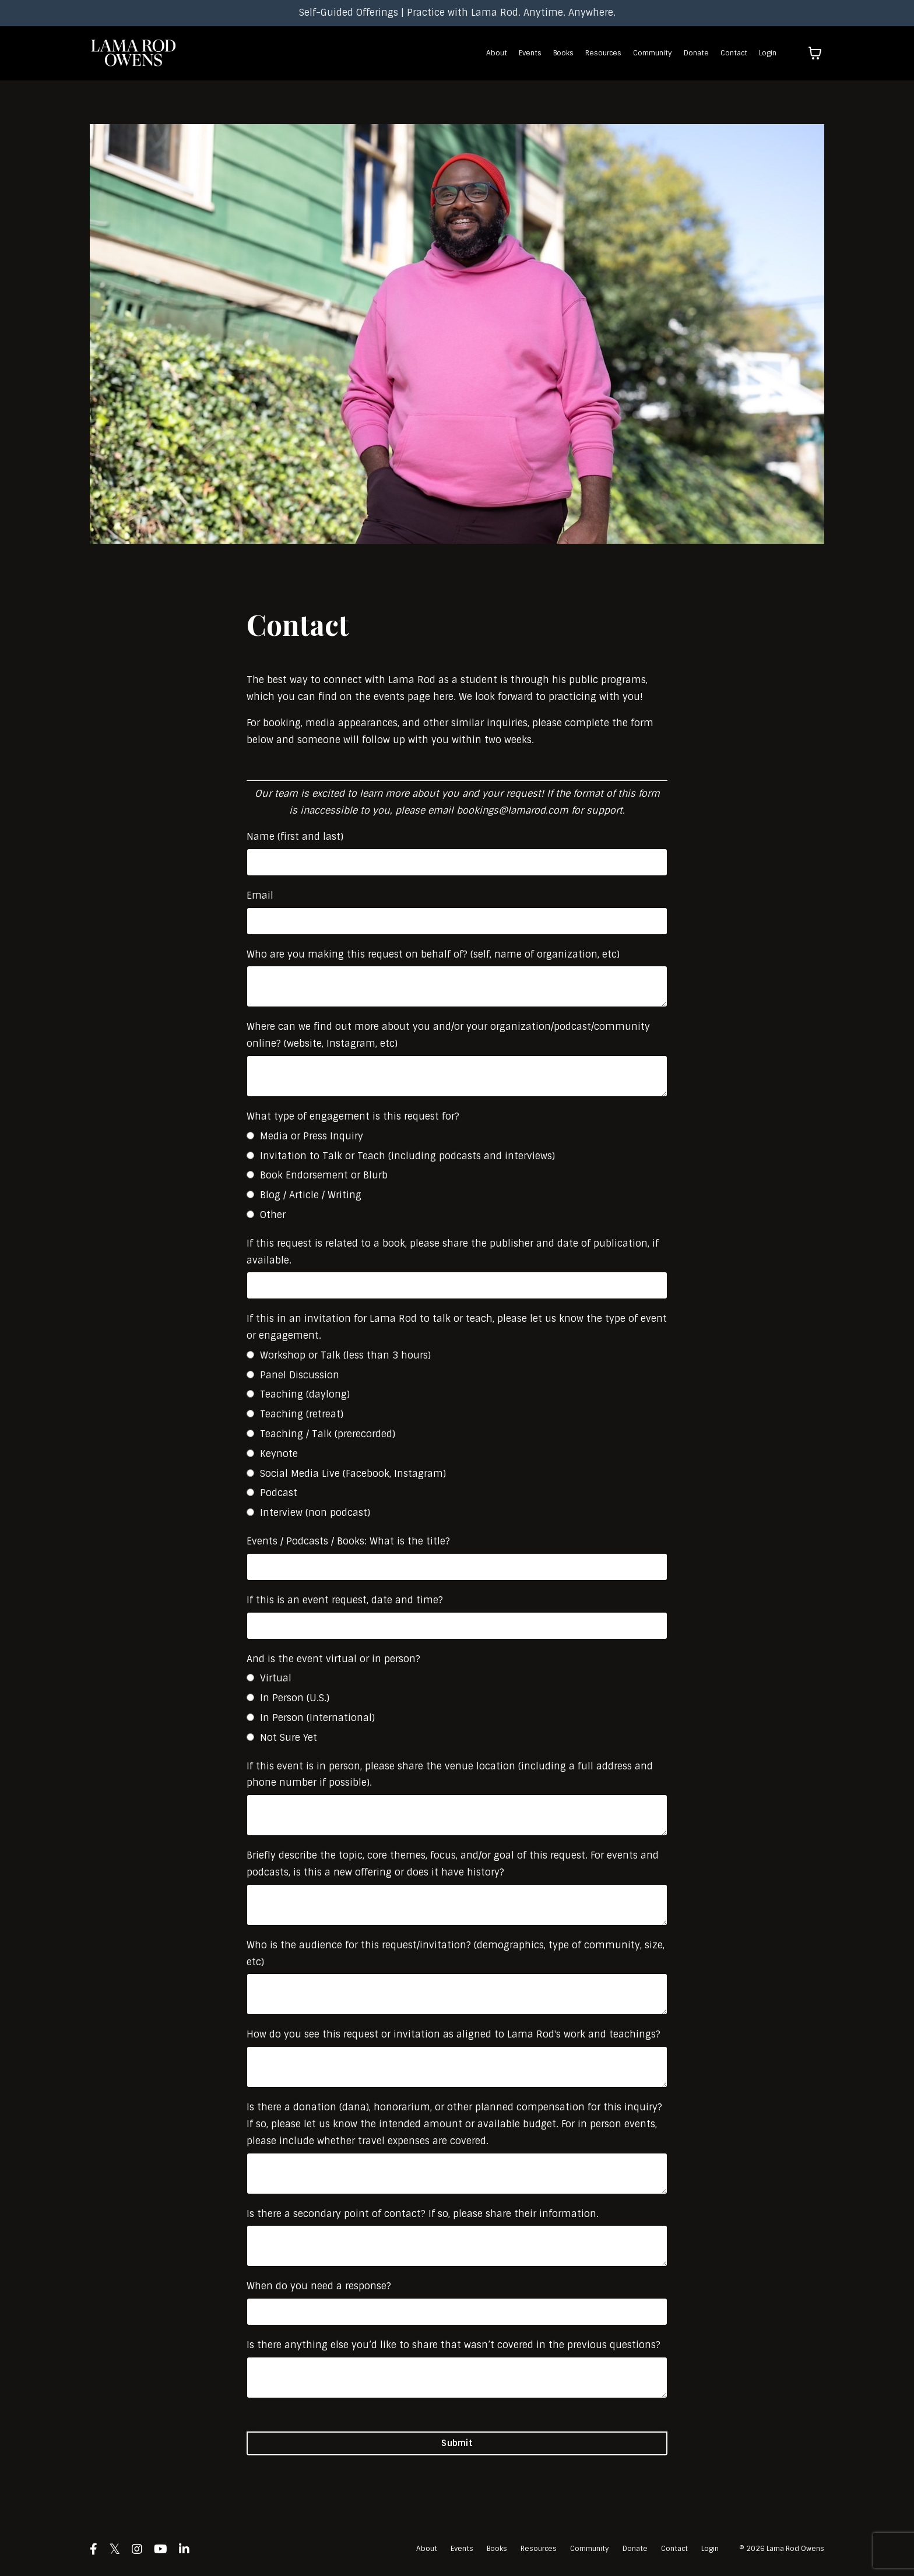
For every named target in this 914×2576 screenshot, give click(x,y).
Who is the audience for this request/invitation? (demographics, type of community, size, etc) (456, 1953)
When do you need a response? (319, 2286)
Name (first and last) (295, 836)
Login (767, 53)
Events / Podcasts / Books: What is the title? (348, 1541)
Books (563, 53)
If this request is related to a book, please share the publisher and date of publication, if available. (453, 1251)
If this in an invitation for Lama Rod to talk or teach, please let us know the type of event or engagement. (457, 1327)
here (443, 697)
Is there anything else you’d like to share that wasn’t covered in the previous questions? (453, 2345)
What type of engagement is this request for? (353, 1116)
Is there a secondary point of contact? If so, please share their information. (423, 2214)
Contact (733, 53)
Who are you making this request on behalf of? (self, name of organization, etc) (433, 954)
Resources (603, 53)
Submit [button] (457, 2443)
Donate (696, 53)
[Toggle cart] (815, 53)
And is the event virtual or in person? (333, 1659)
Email (260, 895)
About (496, 53)
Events (530, 53)
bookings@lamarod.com (512, 810)
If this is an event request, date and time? (345, 1600)
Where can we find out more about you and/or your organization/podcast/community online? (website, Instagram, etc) (448, 1035)
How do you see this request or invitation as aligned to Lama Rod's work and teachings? (453, 2034)
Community (652, 53)
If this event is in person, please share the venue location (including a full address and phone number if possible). (450, 1774)
